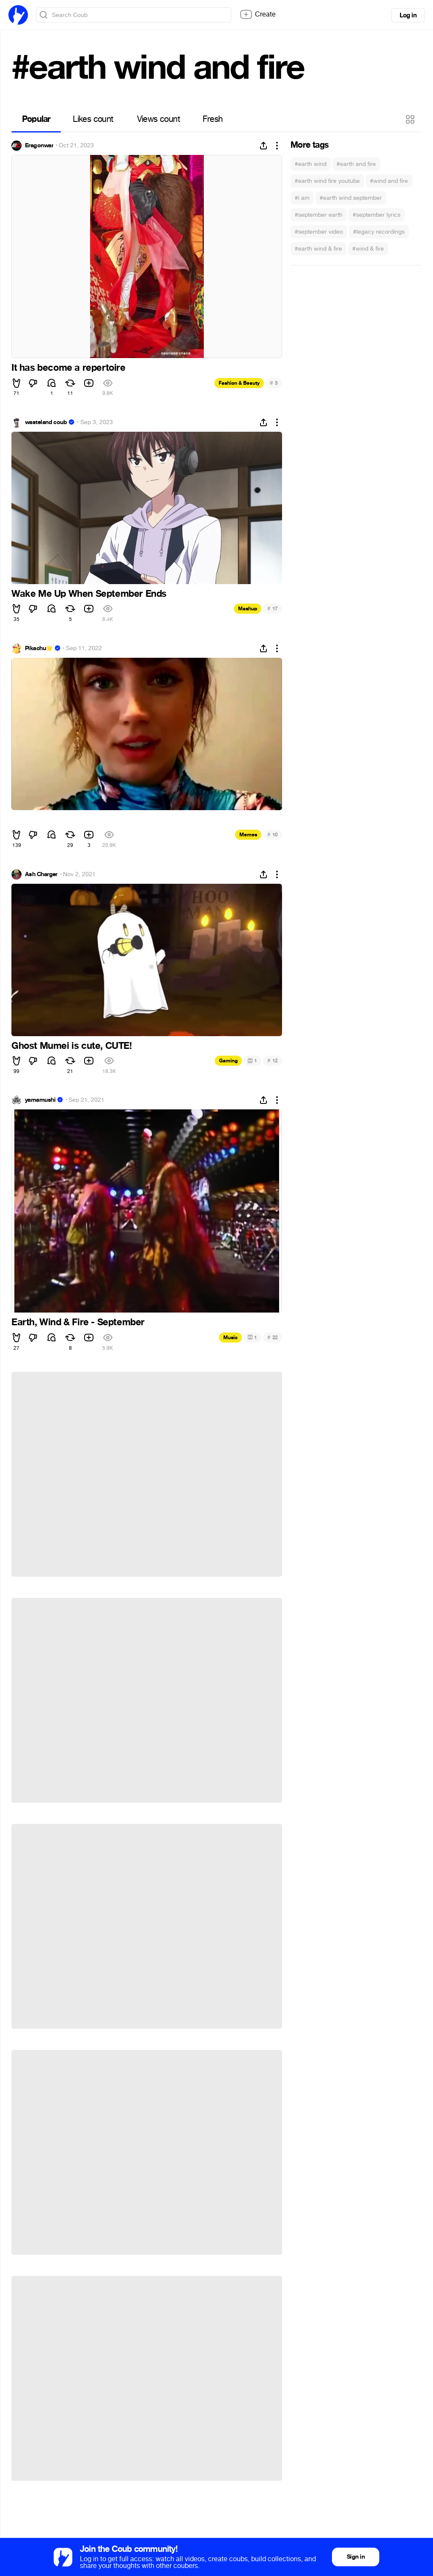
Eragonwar (39, 146)
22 (272, 1337)
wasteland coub (46, 422)
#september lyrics (376, 215)
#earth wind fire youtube (327, 181)
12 (272, 1060)
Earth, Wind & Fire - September (78, 1322)
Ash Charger (41, 874)
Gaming (228, 1060)
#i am (302, 198)
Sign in (355, 2557)
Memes (248, 834)
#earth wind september (351, 198)
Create (257, 14)
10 (272, 834)
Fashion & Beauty (239, 383)
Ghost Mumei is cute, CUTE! (71, 1046)
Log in (408, 15)
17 (272, 608)
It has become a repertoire (68, 368)
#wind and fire (389, 181)
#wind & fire (368, 249)
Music (230, 1337)
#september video (319, 232)
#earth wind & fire (318, 249)
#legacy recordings (379, 232)
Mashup (247, 608)
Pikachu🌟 (39, 648)
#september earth (319, 215)
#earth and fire (356, 164)
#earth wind (310, 164)
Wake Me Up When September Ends (89, 594)
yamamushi (40, 1100)
